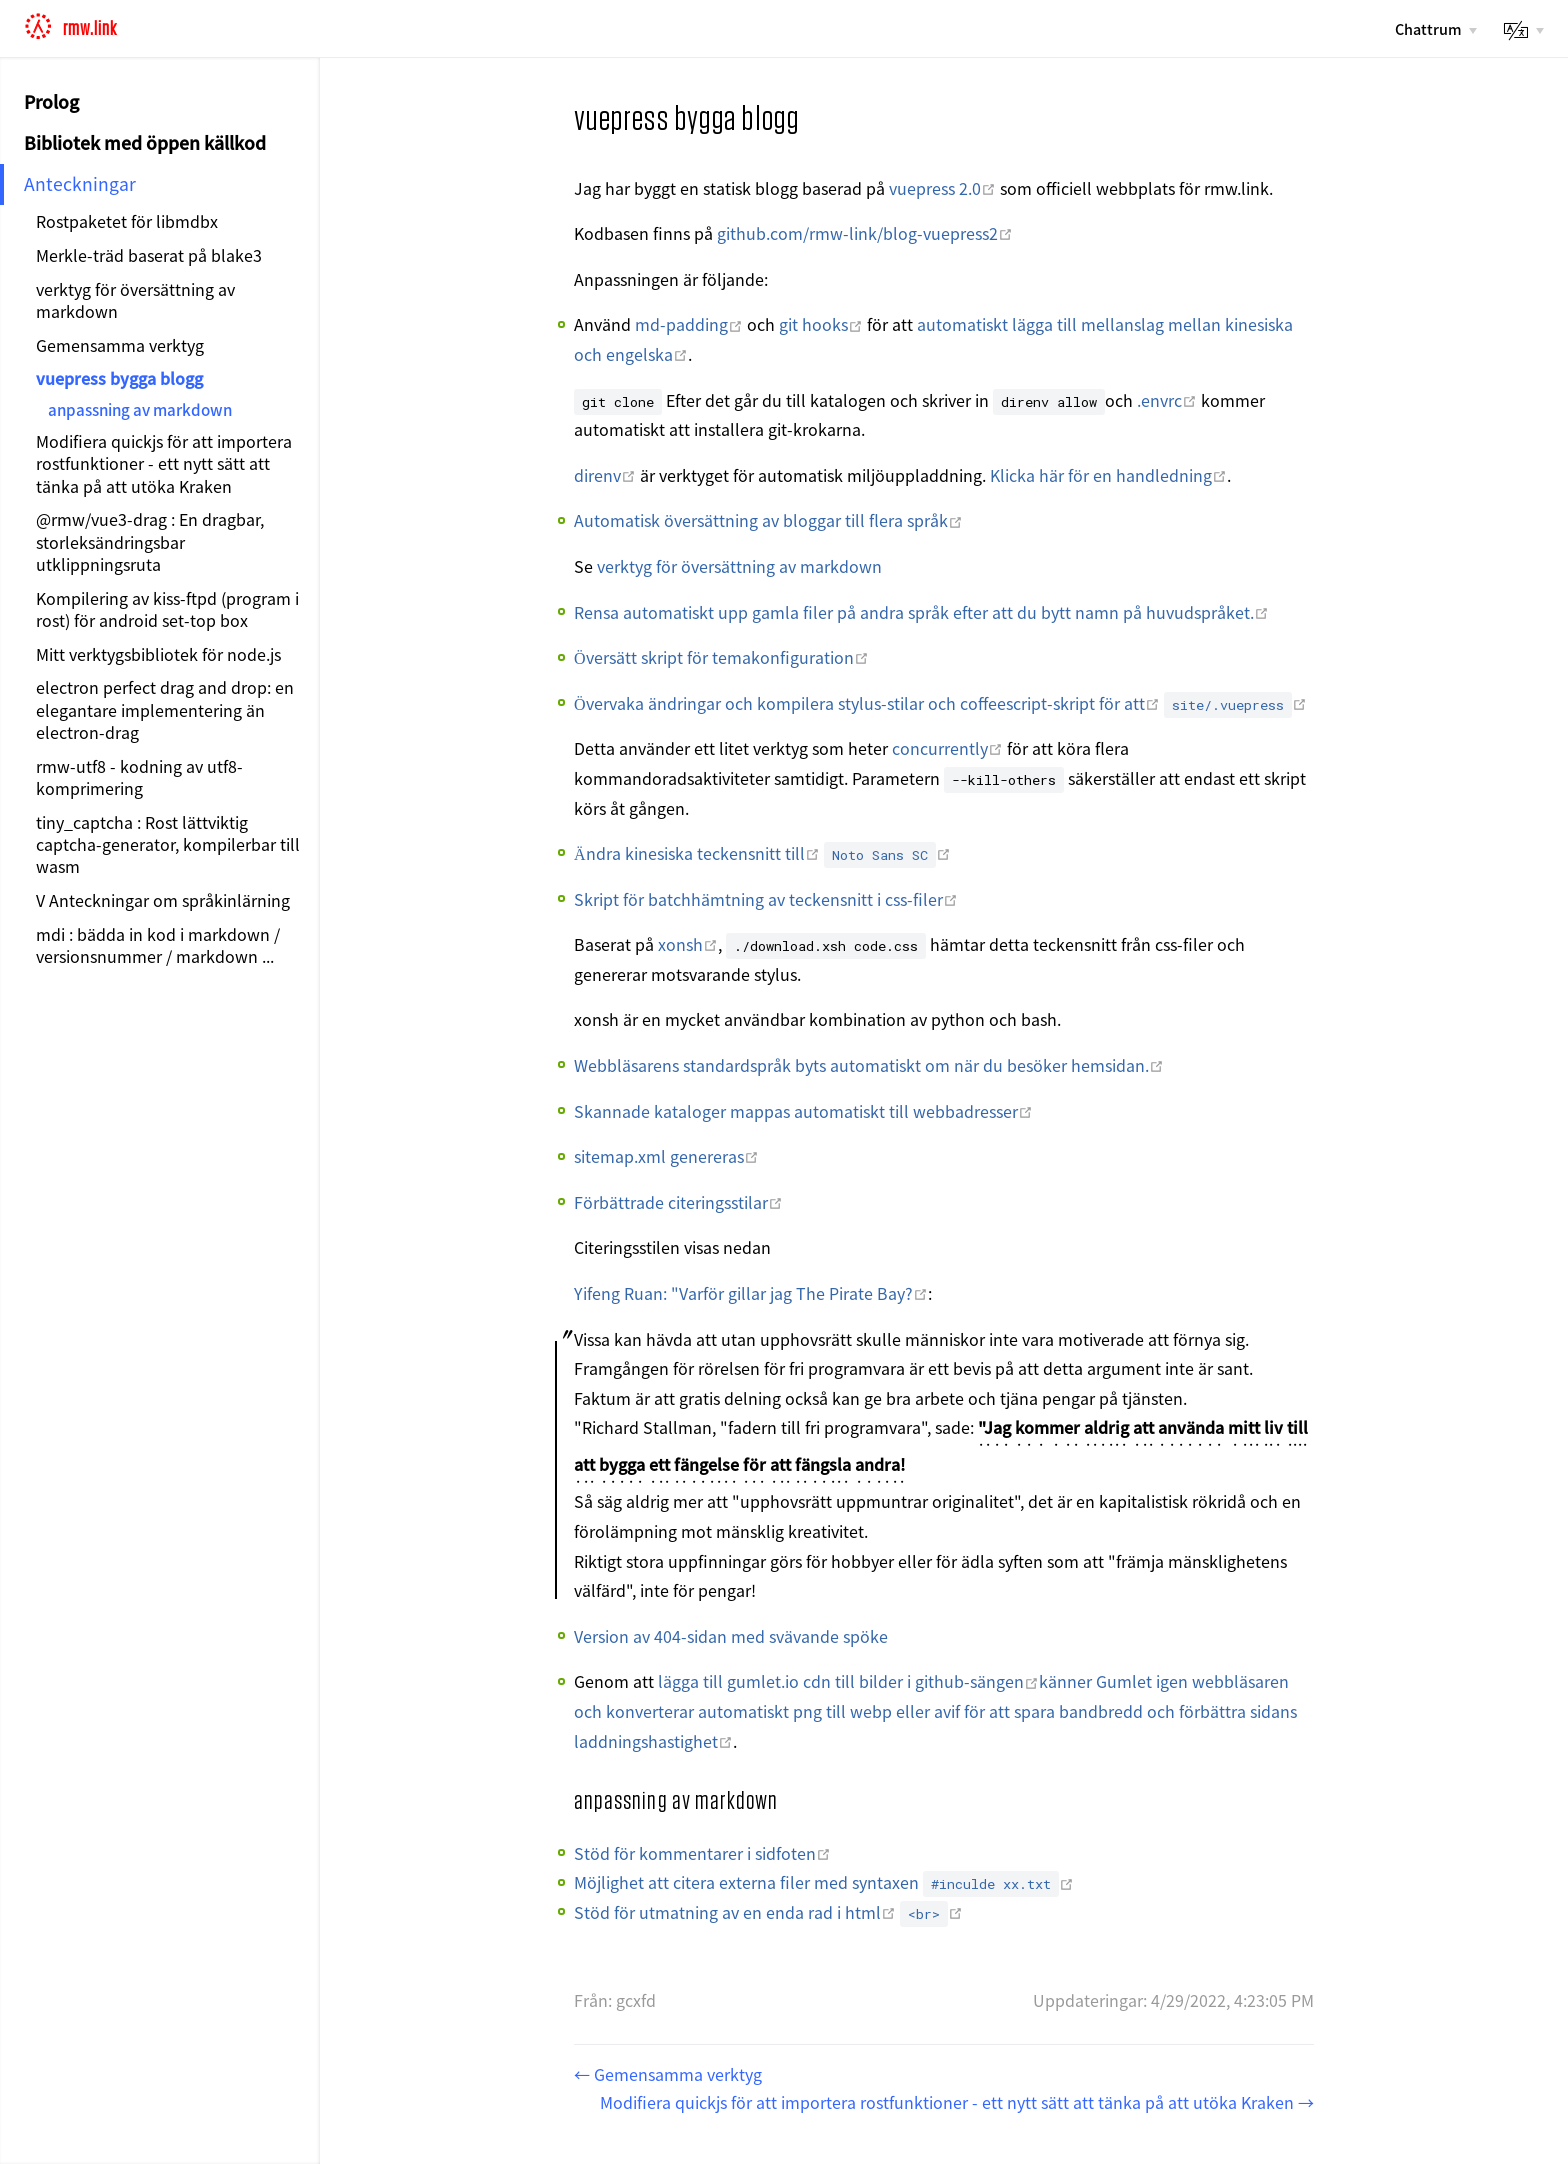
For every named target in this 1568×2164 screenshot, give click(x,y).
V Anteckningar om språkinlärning (163, 900)
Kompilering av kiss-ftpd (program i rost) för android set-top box (167, 609)
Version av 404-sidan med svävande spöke (731, 1636)
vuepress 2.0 (942, 188)
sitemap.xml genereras (666, 1156)
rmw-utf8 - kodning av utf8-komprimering (139, 777)
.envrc (1167, 400)
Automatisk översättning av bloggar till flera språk (768, 520)
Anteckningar (80, 183)
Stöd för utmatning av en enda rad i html (735, 1912)
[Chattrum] (1435, 29)
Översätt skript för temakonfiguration (721, 657)
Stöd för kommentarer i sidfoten (702, 1853)
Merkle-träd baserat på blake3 (149, 255)
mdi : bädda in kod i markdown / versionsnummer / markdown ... (158, 945)
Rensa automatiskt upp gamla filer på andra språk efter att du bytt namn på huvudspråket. (921, 612)
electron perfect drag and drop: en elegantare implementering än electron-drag (165, 709)
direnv (605, 475)
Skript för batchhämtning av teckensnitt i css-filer (766, 899)
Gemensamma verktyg (120, 345)
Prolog (51, 101)
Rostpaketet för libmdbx (127, 221)
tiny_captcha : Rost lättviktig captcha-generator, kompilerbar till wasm (168, 844)
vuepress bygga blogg (119, 378)
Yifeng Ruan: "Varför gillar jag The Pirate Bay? (751, 1293)
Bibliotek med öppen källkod (145, 142)
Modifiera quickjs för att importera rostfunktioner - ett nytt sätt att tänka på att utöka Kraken (164, 463)
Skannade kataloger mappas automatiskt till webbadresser (803, 1111)
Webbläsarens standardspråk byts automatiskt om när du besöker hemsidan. (869, 1065)
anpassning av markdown (140, 409)
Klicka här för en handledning (1108, 475)
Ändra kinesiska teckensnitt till (697, 853)
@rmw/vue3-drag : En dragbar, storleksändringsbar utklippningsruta (150, 541)
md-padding (689, 324)
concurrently (947, 748)
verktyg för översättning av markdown (135, 300)
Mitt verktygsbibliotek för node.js (158, 654)
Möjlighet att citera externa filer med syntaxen (824, 1882)
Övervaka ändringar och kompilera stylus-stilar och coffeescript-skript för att (867, 703)
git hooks (821, 324)
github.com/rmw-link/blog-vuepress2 (865, 233)
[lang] (1522, 30)
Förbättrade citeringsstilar (678, 1202)
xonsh (688, 944)
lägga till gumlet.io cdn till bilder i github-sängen (848, 1681)
